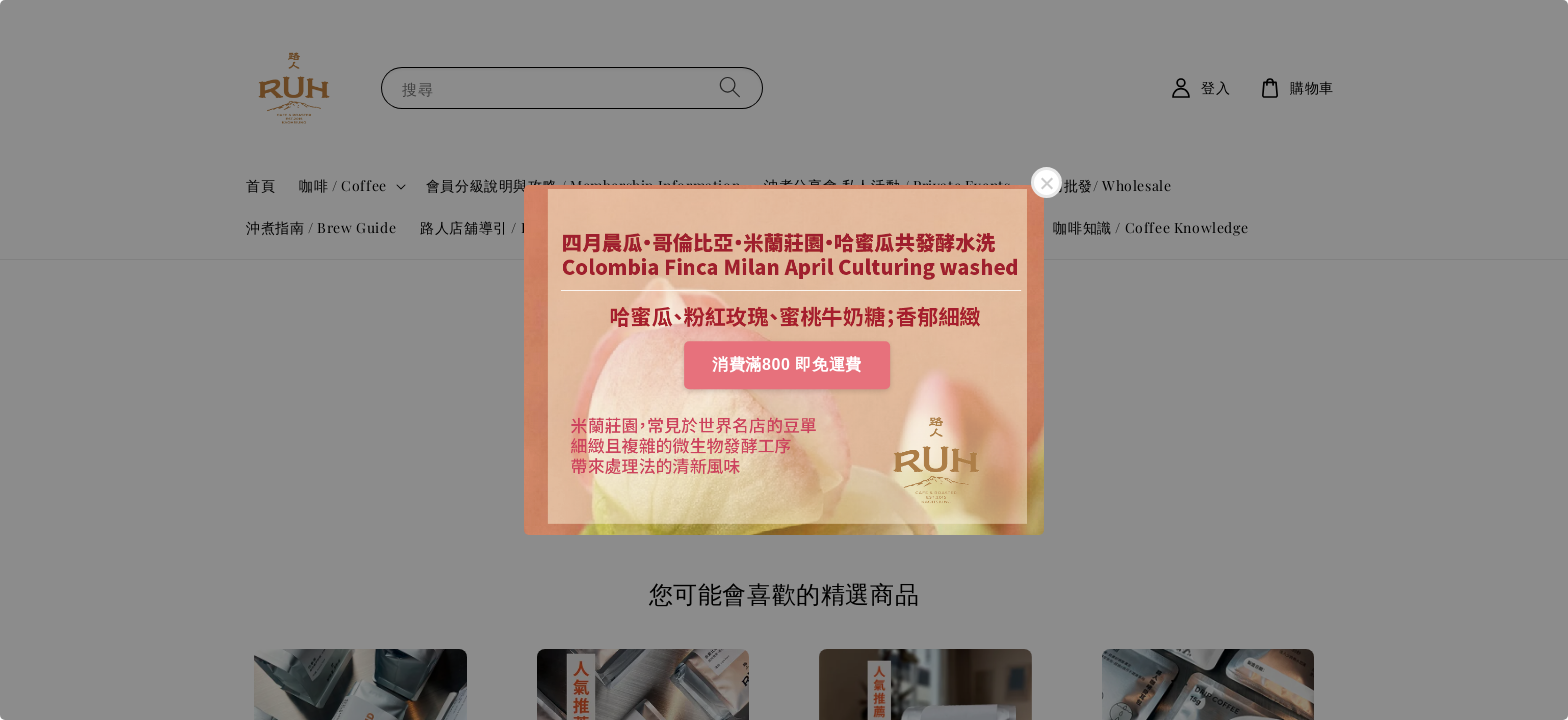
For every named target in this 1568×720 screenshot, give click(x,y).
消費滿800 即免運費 (787, 364)
